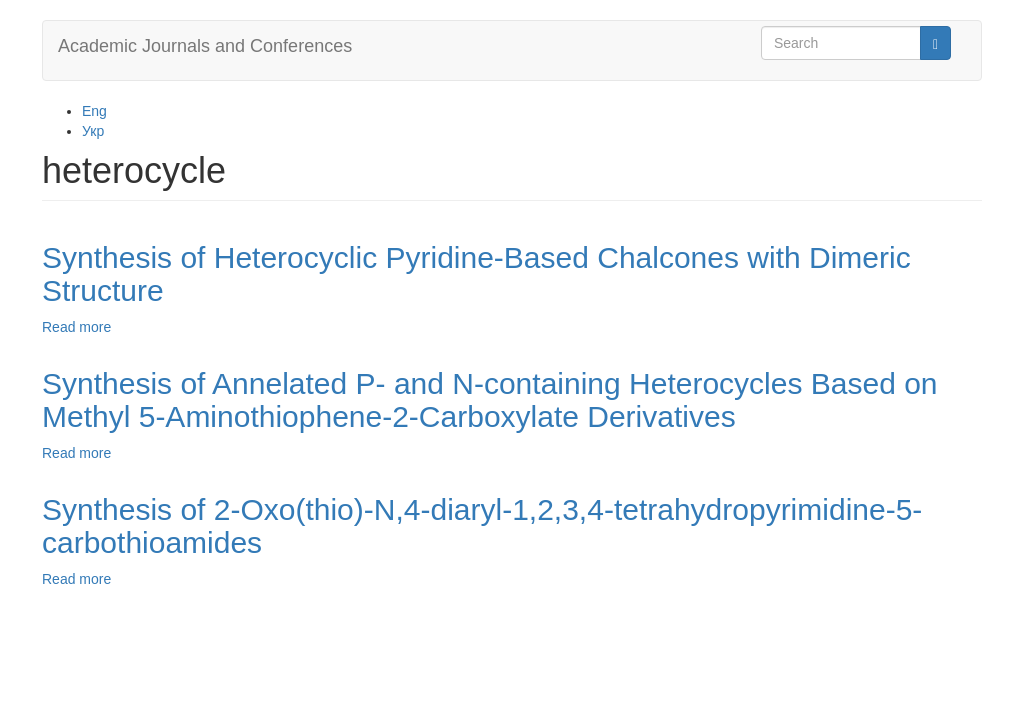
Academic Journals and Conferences (205, 46)
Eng (94, 111)
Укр (93, 131)
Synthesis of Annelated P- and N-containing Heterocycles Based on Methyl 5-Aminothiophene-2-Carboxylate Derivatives (490, 400)
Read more (76, 327)
